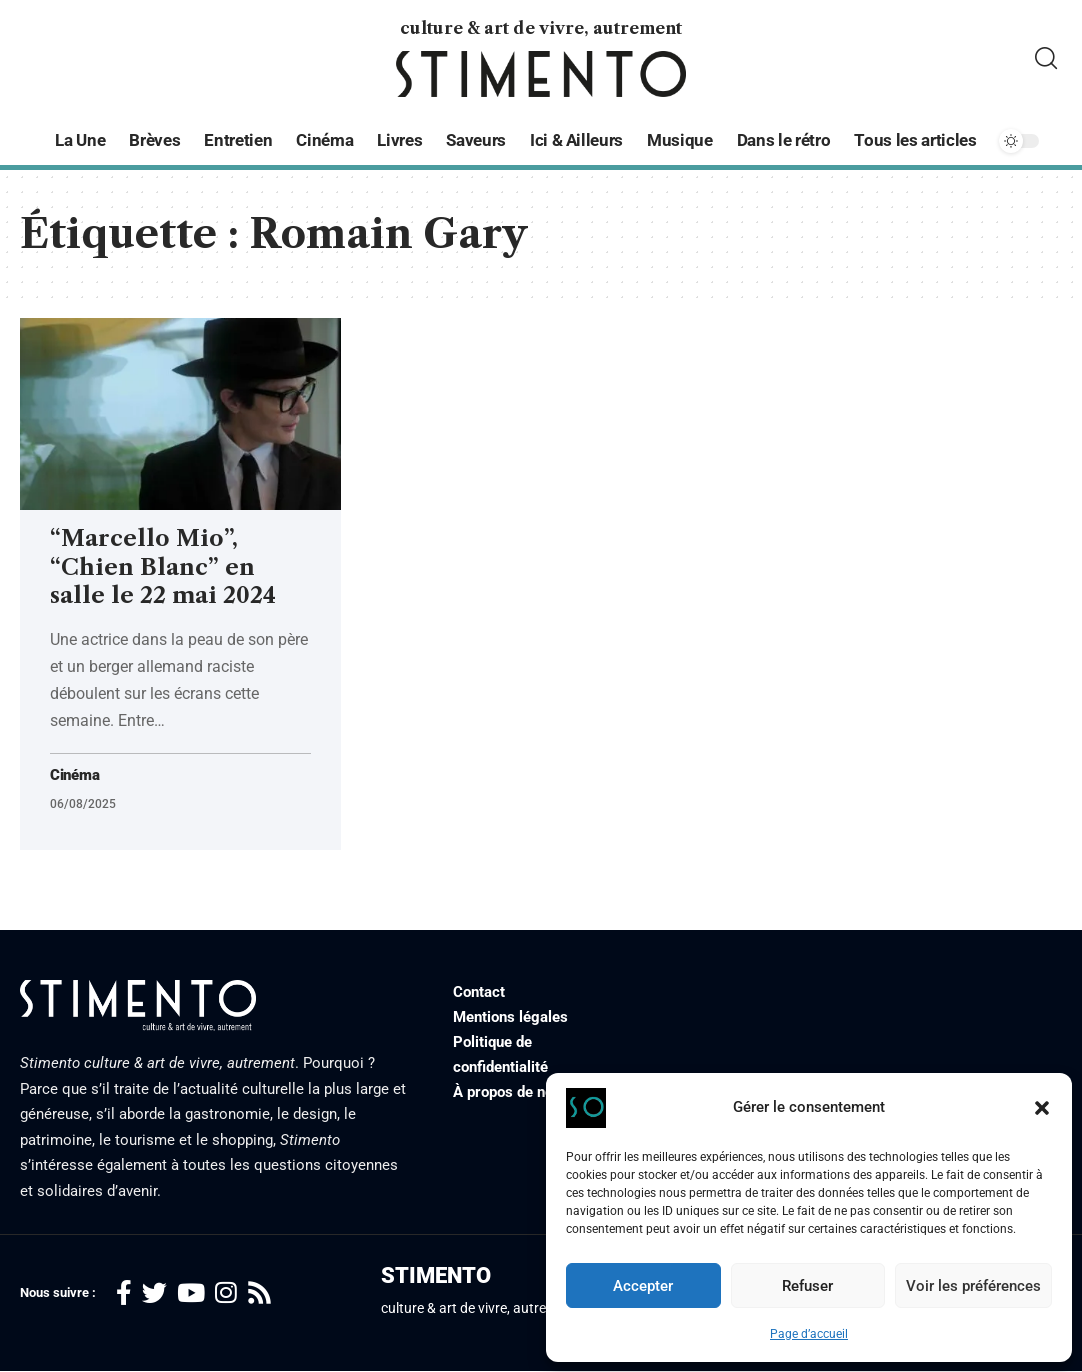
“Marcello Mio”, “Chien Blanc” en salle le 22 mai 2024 (163, 567)
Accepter (643, 1286)
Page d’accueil (809, 1334)
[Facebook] (124, 1294)
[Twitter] (154, 1294)
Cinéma (77, 776)
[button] (1042, 1108)
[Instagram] (226, 1294)
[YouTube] (191, 1294)
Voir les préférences (973, 1286)
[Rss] (259, 1294)
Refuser (807, 1286)
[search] (1046, 58)
